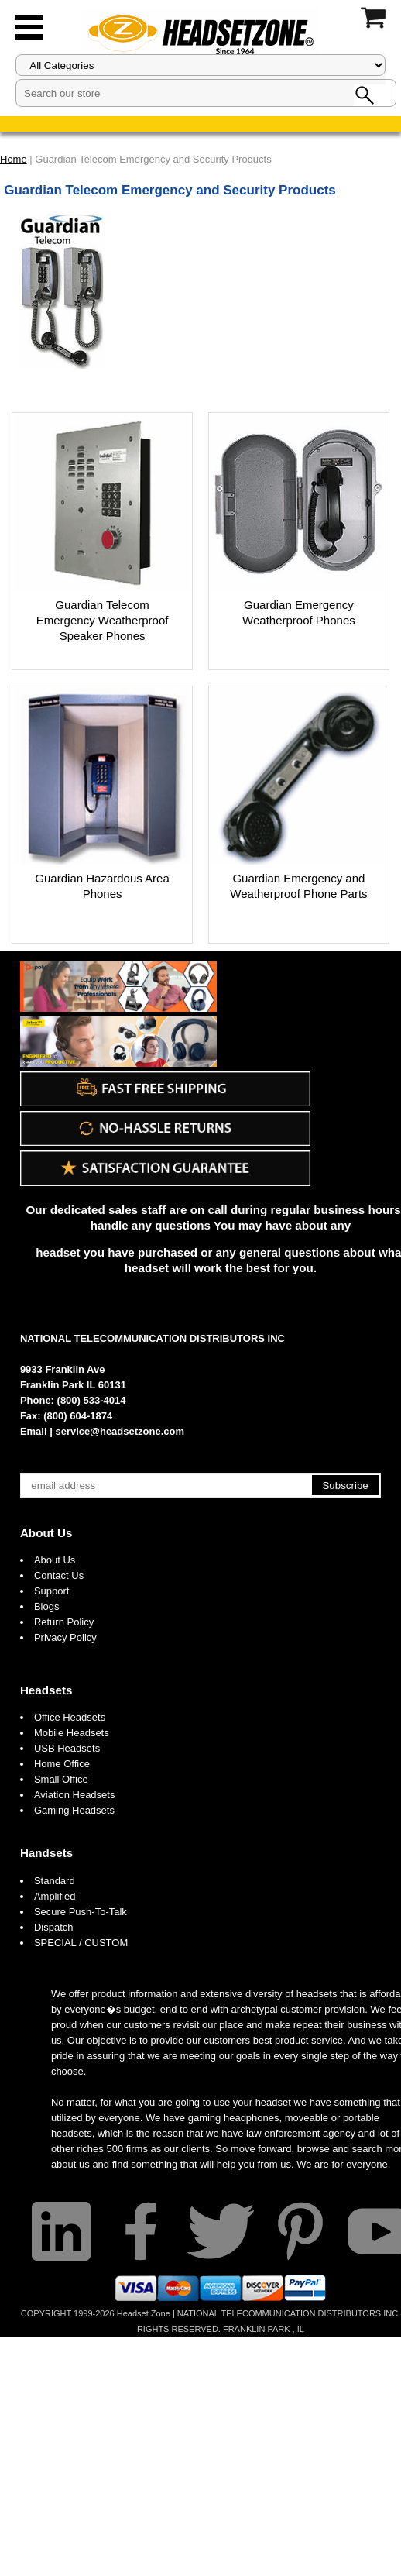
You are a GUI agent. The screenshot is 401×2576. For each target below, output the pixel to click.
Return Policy (64, 1622)
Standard (54, 1880)
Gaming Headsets (74, 1810)
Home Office (62, 1763)
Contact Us (59, 1575)
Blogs (47, 1606)
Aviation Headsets (74, 1794)
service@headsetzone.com (119, 1431)
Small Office (61, 1779)
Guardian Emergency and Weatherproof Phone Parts (298, 886)
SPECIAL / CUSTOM (81, 1942)
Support (52, 1591)
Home (13, 159)
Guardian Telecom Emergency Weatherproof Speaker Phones (102, 620)
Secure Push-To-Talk (80, 1911)
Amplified (54, 1896)
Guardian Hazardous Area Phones (102, 886)
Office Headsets (69, 1717)
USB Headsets (67, 1748)
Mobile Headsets (71, 1733)
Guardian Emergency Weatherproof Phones (298, 612)
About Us (46, 1532)
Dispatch (54, 1927)
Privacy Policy (65, 1637)
